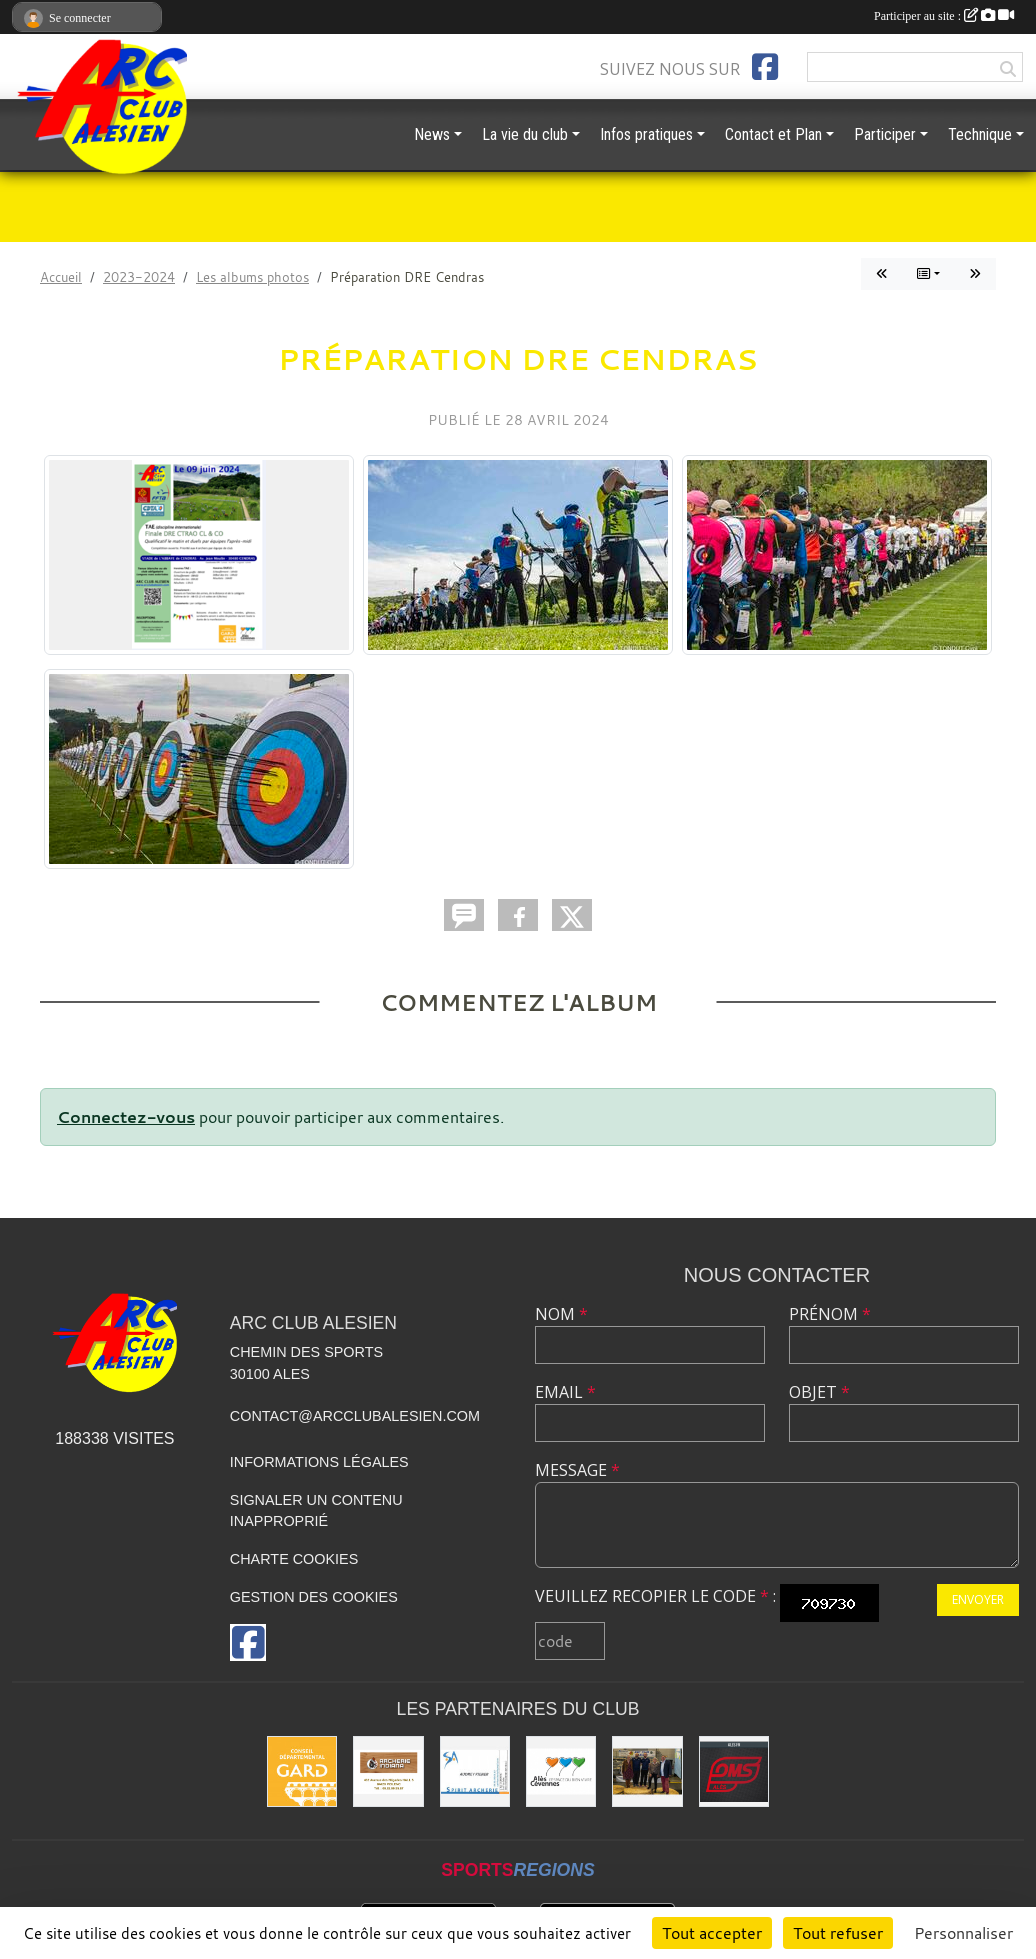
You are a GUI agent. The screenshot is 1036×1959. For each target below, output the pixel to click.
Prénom (830, 1314)
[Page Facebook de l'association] (765, 67)
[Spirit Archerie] (475, 1771)
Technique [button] (980, 134)
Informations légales (319, 1462)
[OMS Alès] (734, 1771)
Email (565, 1392)
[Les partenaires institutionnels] (647, 1771)
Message (577, 1470)
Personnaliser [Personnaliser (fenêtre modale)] (963, 1933)
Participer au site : (944, 16)
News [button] (432, 134)
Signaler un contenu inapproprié (316, 1511)
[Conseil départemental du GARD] (302, 1771)
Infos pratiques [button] (646, 134)
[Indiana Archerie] (388, 1771)
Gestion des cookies (314, 1597)
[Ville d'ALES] (561, 1771)
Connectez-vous (126, 1117)
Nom (561, 1314)
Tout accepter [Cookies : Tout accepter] (712, 1933)
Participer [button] (885, 134)
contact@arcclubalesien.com (355, 1416)
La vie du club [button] (525, 134)
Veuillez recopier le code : (655, 1596)
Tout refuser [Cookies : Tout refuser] (838, 1933)
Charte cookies (294, 1559)
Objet (819, 1392)
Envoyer (978, 1599)
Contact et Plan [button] (773, 134)
